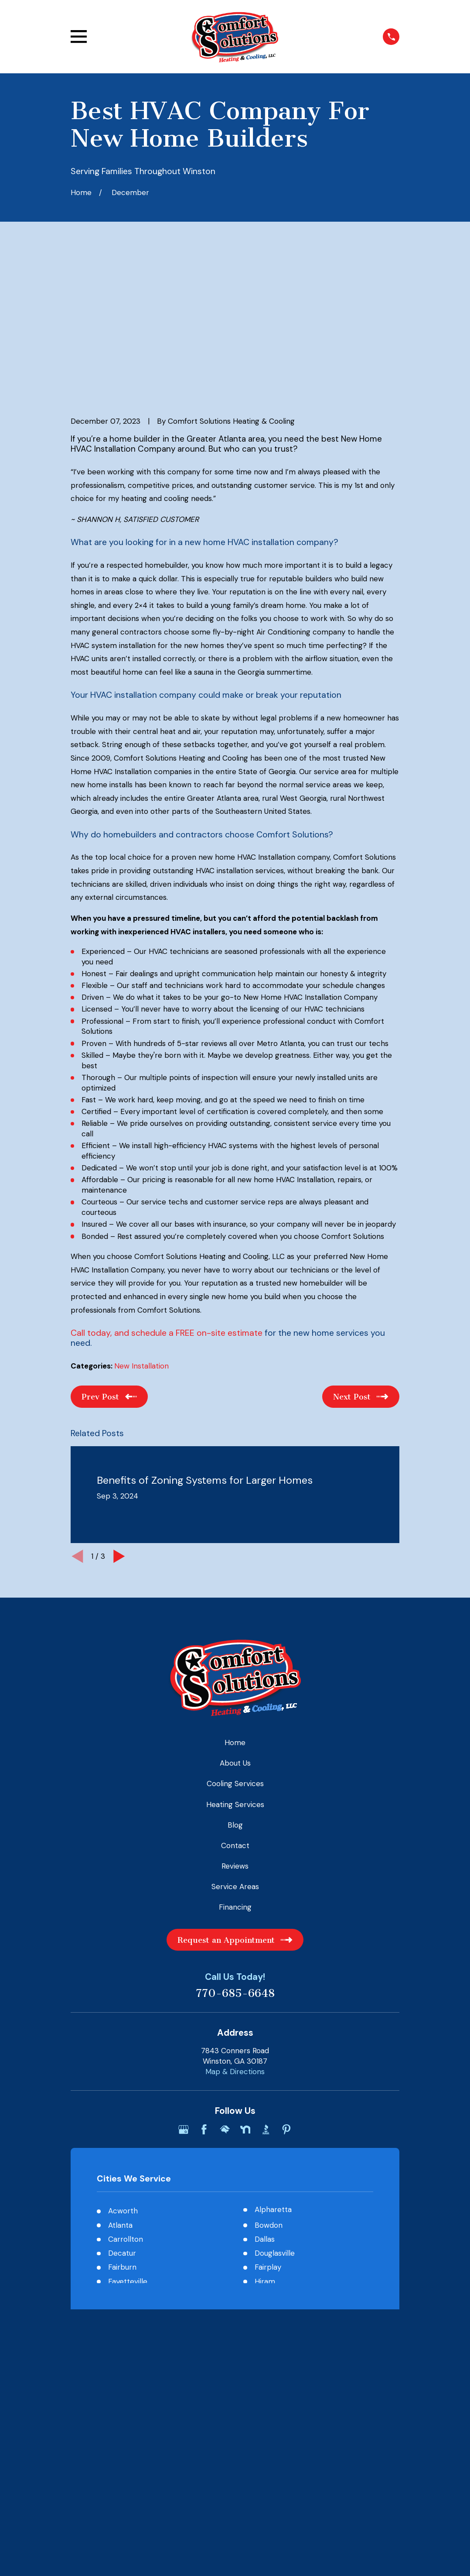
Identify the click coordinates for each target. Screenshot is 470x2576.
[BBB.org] (266, 1994)
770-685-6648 (235, 1859)
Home (235, 1607)
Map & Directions (235, 1936)
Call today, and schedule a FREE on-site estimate (166, 1197)
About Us (235, 1628)
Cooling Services (235, 1648)
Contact (235, 1710)
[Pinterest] (286, 1994)
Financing (235, 1772)
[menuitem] (84, 2249)
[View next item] (119, 1421)
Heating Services (235, 1669)
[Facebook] (204, 1994)
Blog (235, 1689)
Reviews (235, 1731)
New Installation (141, 1230)
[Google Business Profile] (183, 1994)
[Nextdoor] (245, 1994)
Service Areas (235, 1751)
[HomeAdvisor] (225, 1994)
